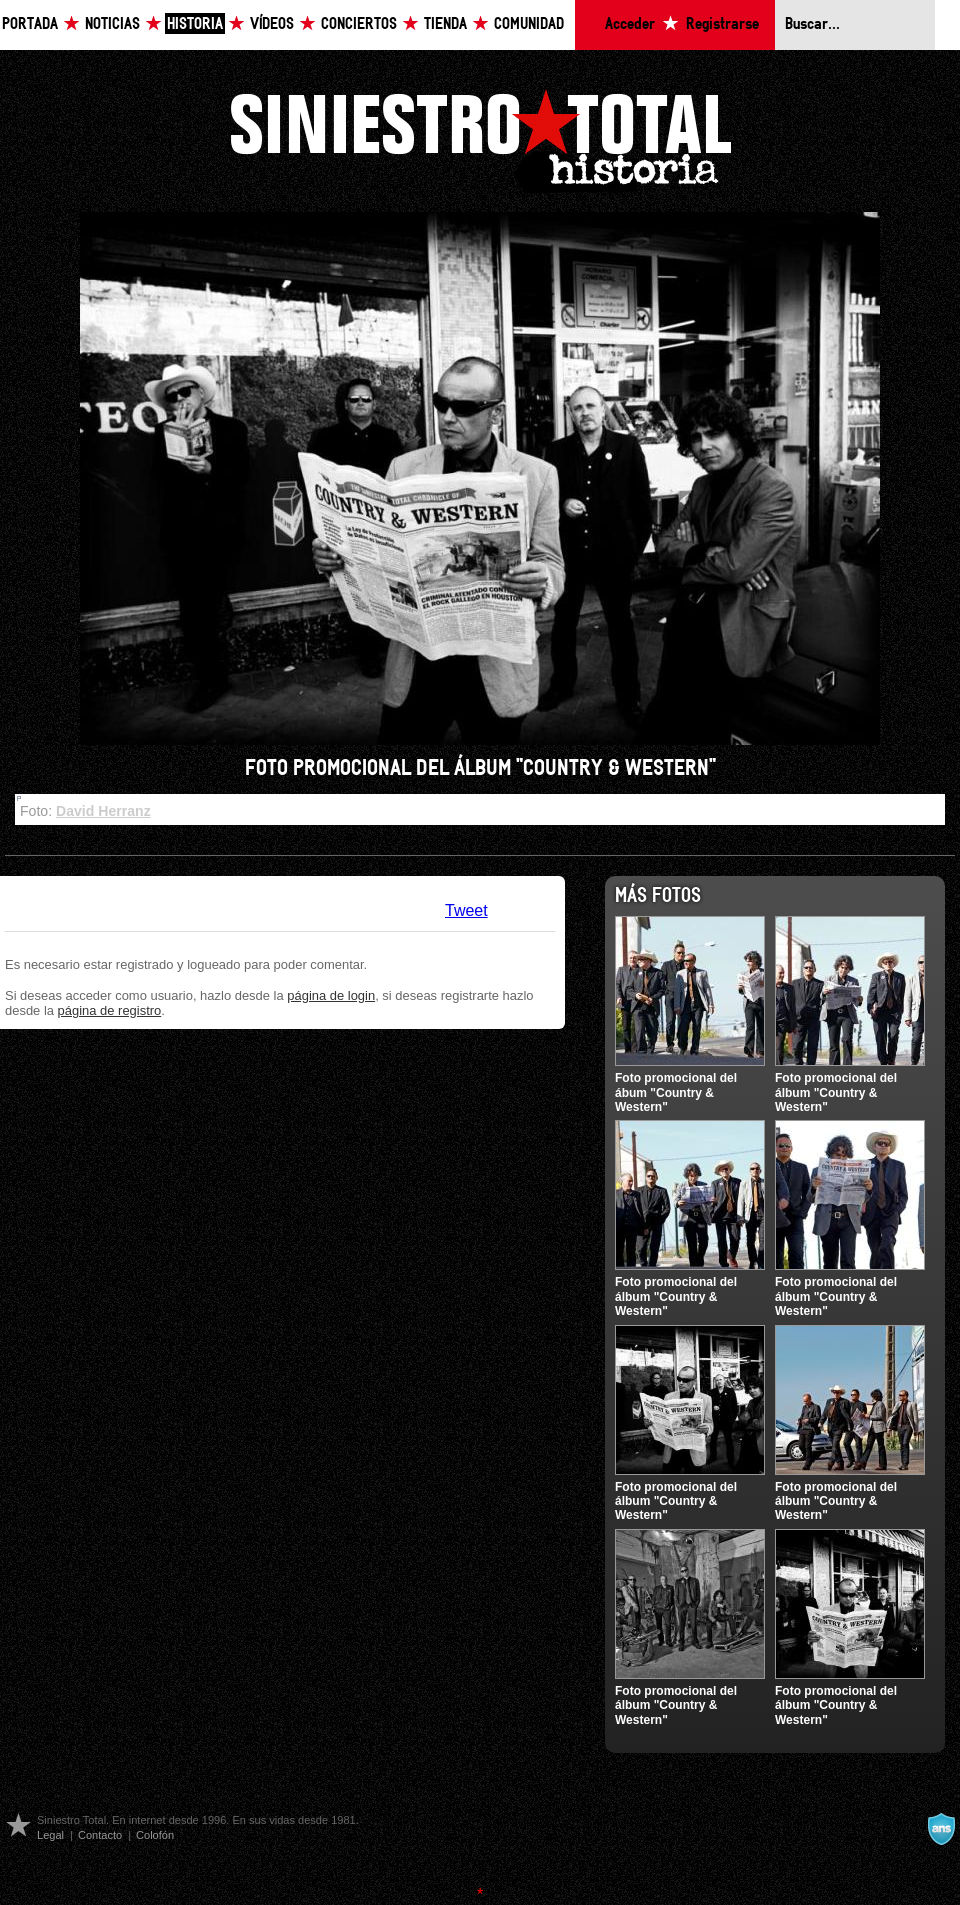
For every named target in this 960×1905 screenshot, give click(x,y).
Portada (30, 24)
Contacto (100, 1835)
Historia (195, 24)
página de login (331, 995)
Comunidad (529, 24)
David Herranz (103, 811)
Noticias (112, 24)
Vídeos (272, 24)
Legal (50, 1835)
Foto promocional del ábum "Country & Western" (676, 1092)
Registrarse (722, 24)
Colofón (155, 1835)
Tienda (445, 24)
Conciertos (359, 24)
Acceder (630, 24)
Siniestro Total (480, 138)
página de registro (110, 1010)
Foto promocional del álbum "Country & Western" (836, 1092)
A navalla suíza (941, 1829)
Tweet (466, 910)
